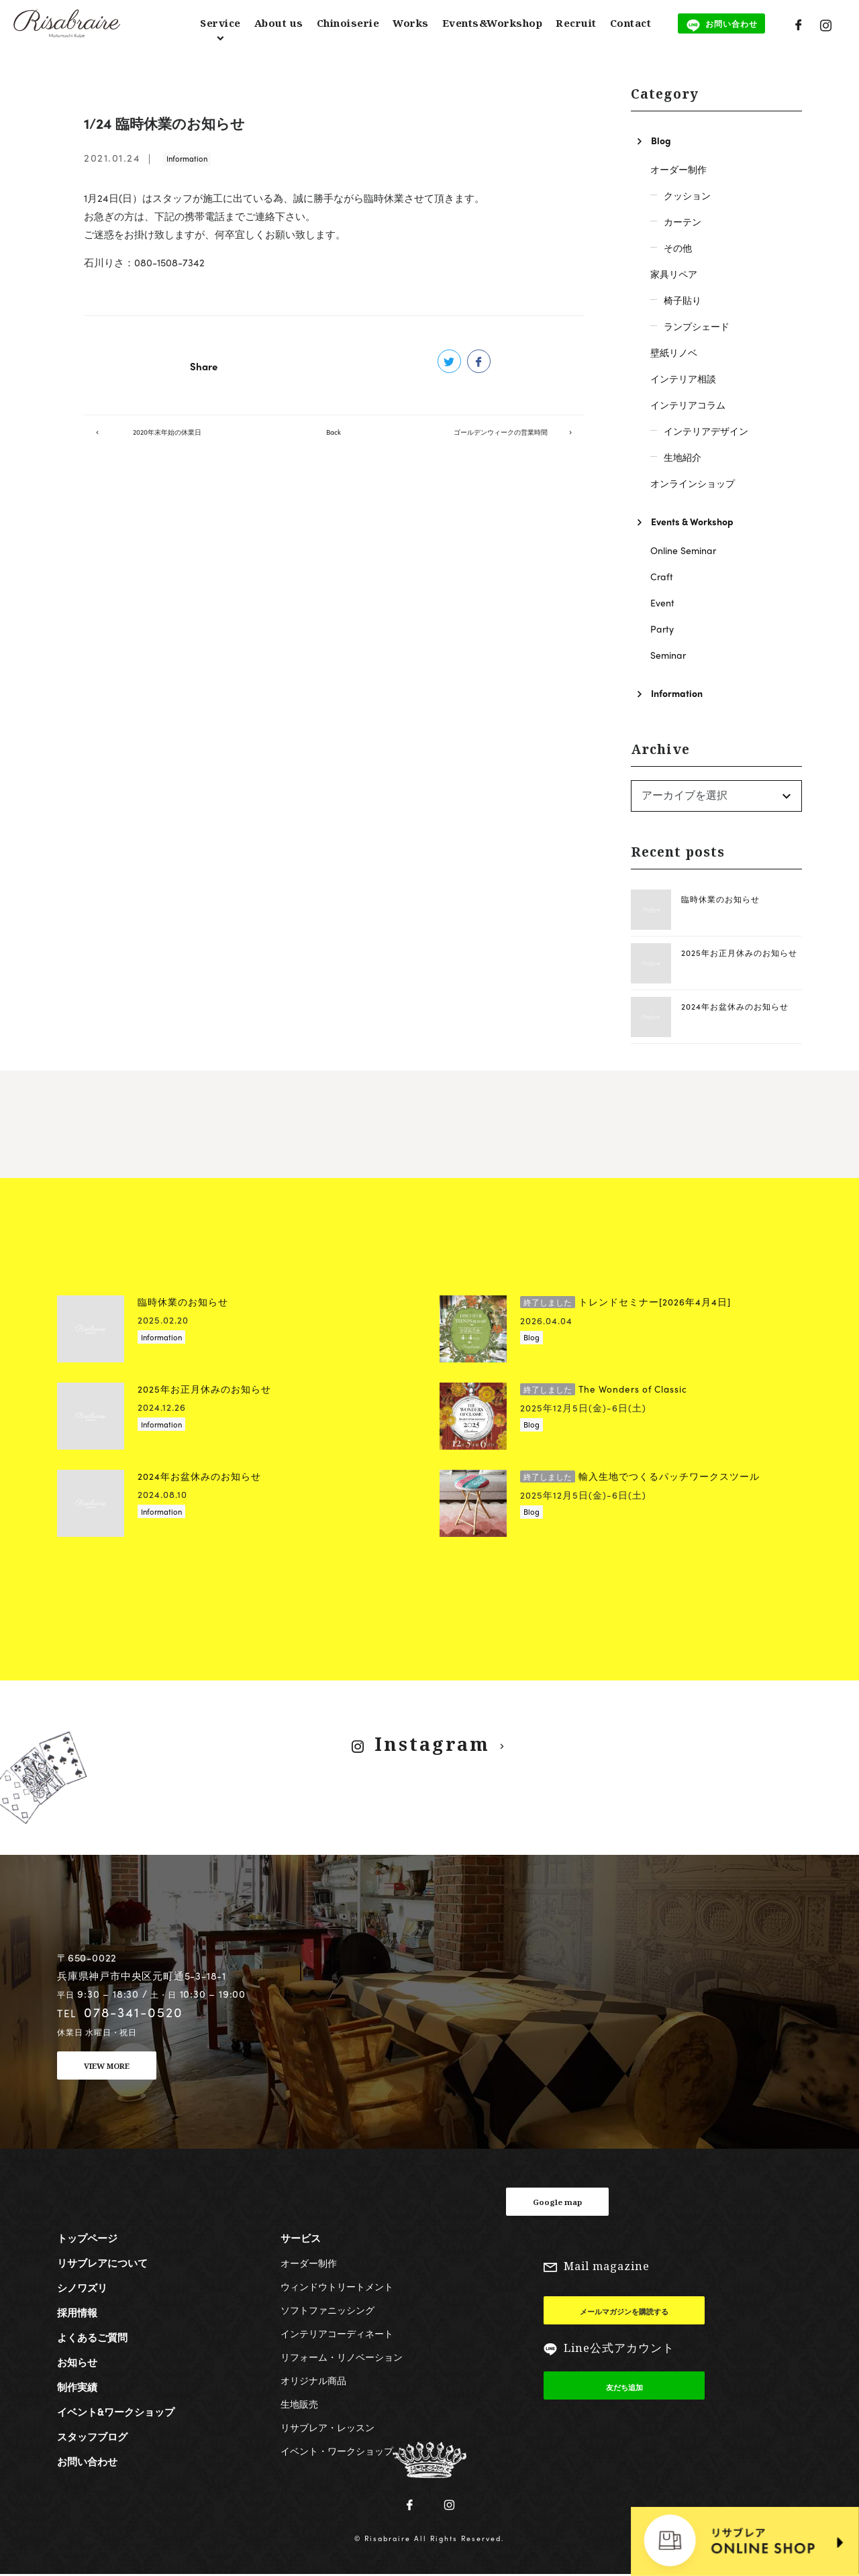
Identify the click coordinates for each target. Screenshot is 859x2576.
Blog (661, 140)
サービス (301, 2238)
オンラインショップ (692, 483)
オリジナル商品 (313, 2380)
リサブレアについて (102, 2262)
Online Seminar (683, 550)
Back (334, 444)
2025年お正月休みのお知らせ (739, 953)
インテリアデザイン (706, 430)
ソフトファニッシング (327, 2309)
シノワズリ (82, 2287)
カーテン (682, 221)
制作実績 (77, 2386)
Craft (661, 576)
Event (662, 602)
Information (186, 158)
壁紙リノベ (673, 352)
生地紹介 (682, 457)
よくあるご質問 (92, 2337)
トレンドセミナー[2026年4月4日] (625, 1301)
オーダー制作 (678, 169)
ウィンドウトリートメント (337, 2286)
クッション (687, 195)
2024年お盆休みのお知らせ (735, 1006)
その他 (678, 247)
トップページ (87, 2238)
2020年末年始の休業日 (167, 444)
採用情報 (77, 2312)
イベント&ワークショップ (115, 2411)
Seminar (668, 654)
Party (662, 628)
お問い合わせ (87, 2461)
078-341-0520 (133, 2011)
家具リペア (673, 273)
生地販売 (299, 2403)
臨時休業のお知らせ (720, 899)
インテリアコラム (687, 404)
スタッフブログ (92, 2436)
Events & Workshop (692, 521)
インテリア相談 (683, 378)
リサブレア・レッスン (327, 2427)
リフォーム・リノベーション (342, 2356)
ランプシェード (696, 326)
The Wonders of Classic (603, 1389)
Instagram (431, 1743)
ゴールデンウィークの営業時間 (500, 444)
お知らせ (77, 2362)
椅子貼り (682, 300)
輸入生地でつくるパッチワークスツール (640, 1476)
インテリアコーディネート (337, 2333)
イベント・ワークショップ (337, 2450)
